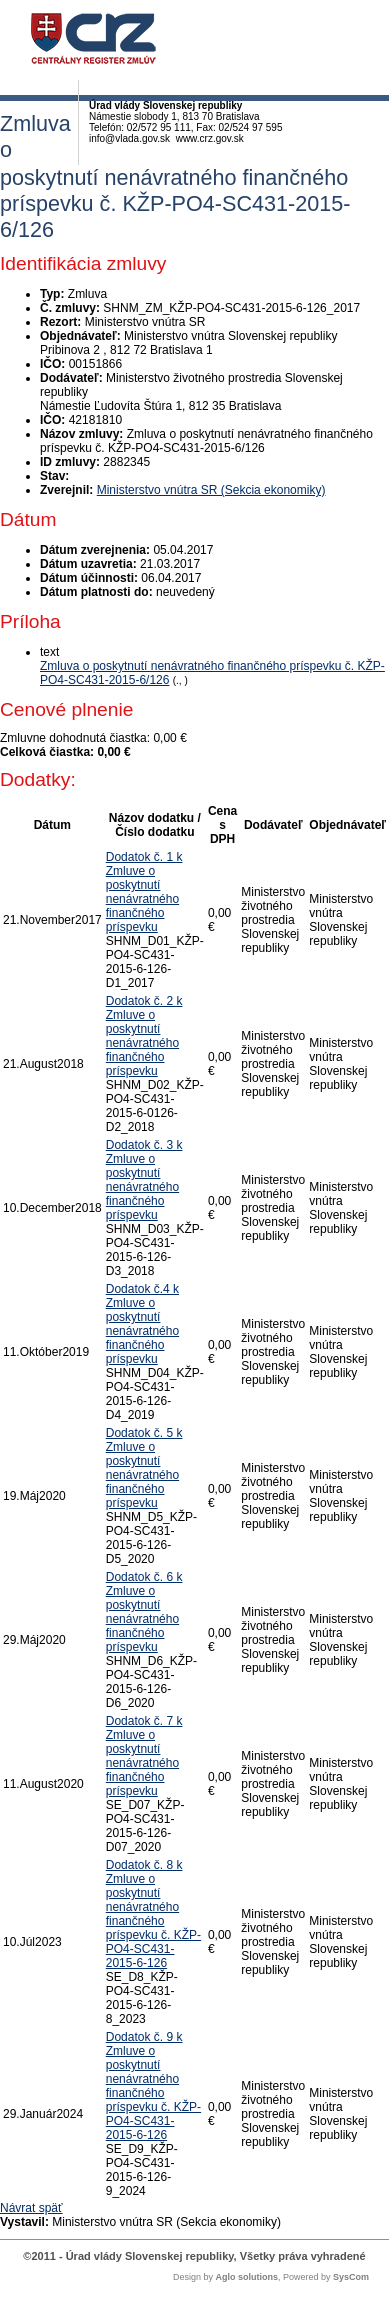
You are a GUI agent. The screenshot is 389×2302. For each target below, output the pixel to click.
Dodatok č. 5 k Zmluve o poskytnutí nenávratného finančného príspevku (144, 1468)
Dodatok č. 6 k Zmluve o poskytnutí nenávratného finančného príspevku (144, 1612)
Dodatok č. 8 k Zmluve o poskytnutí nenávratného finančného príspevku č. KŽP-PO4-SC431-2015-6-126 (153, 1914)
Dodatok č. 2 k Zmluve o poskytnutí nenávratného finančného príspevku (144, 1036)
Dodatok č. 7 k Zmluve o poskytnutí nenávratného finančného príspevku (144, 1756)
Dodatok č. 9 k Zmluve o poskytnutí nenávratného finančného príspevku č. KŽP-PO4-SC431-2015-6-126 (153, 2086)
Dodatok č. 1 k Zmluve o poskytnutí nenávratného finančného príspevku (144, 892)
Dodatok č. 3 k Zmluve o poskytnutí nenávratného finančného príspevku (144, 1180)
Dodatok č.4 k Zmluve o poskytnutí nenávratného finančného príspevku (142, 1324)
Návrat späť (31, 2208)
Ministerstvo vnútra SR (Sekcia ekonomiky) (211, 490)
